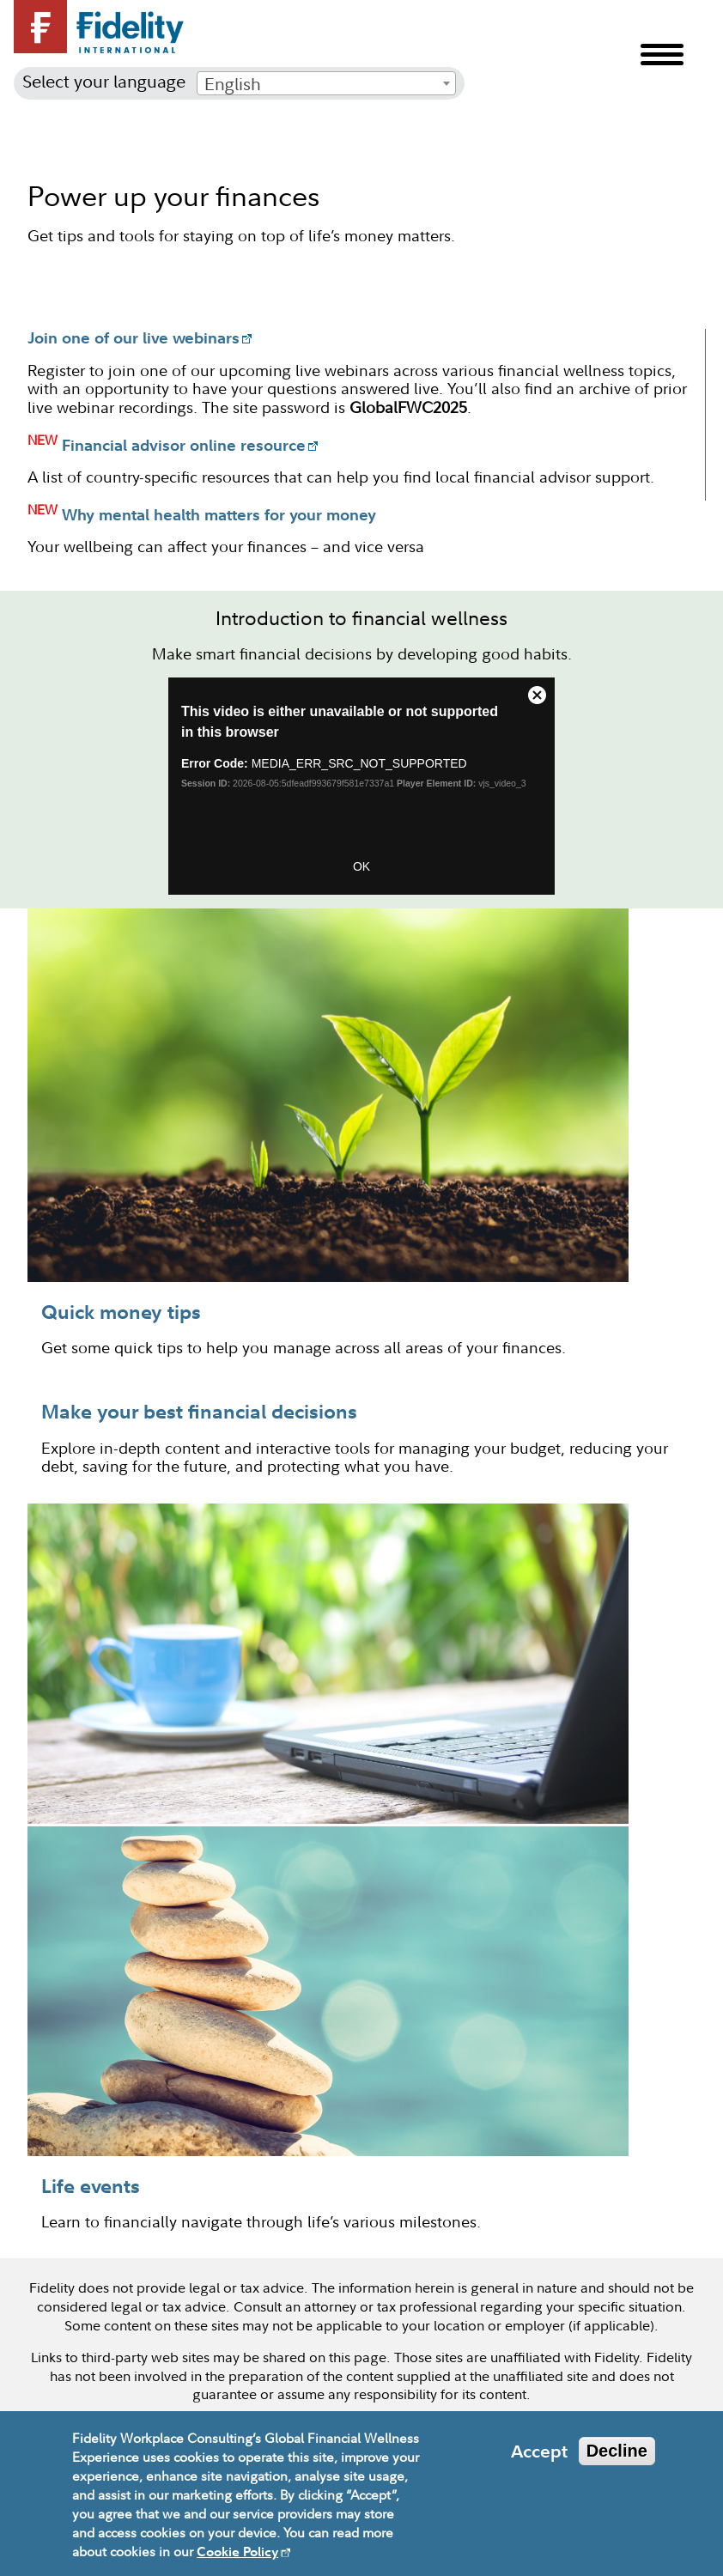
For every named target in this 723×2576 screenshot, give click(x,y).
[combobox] (326, 83)
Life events (90, 2185)
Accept (539, 2451)
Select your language (103, 81)
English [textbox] (232, 83)
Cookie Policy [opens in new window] (237, 2551)
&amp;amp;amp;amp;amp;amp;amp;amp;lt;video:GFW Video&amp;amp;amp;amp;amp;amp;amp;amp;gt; (361, 786)
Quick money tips (121, 1311)
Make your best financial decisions (199, 1411)
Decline (616, 2450)
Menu (662, 54)
